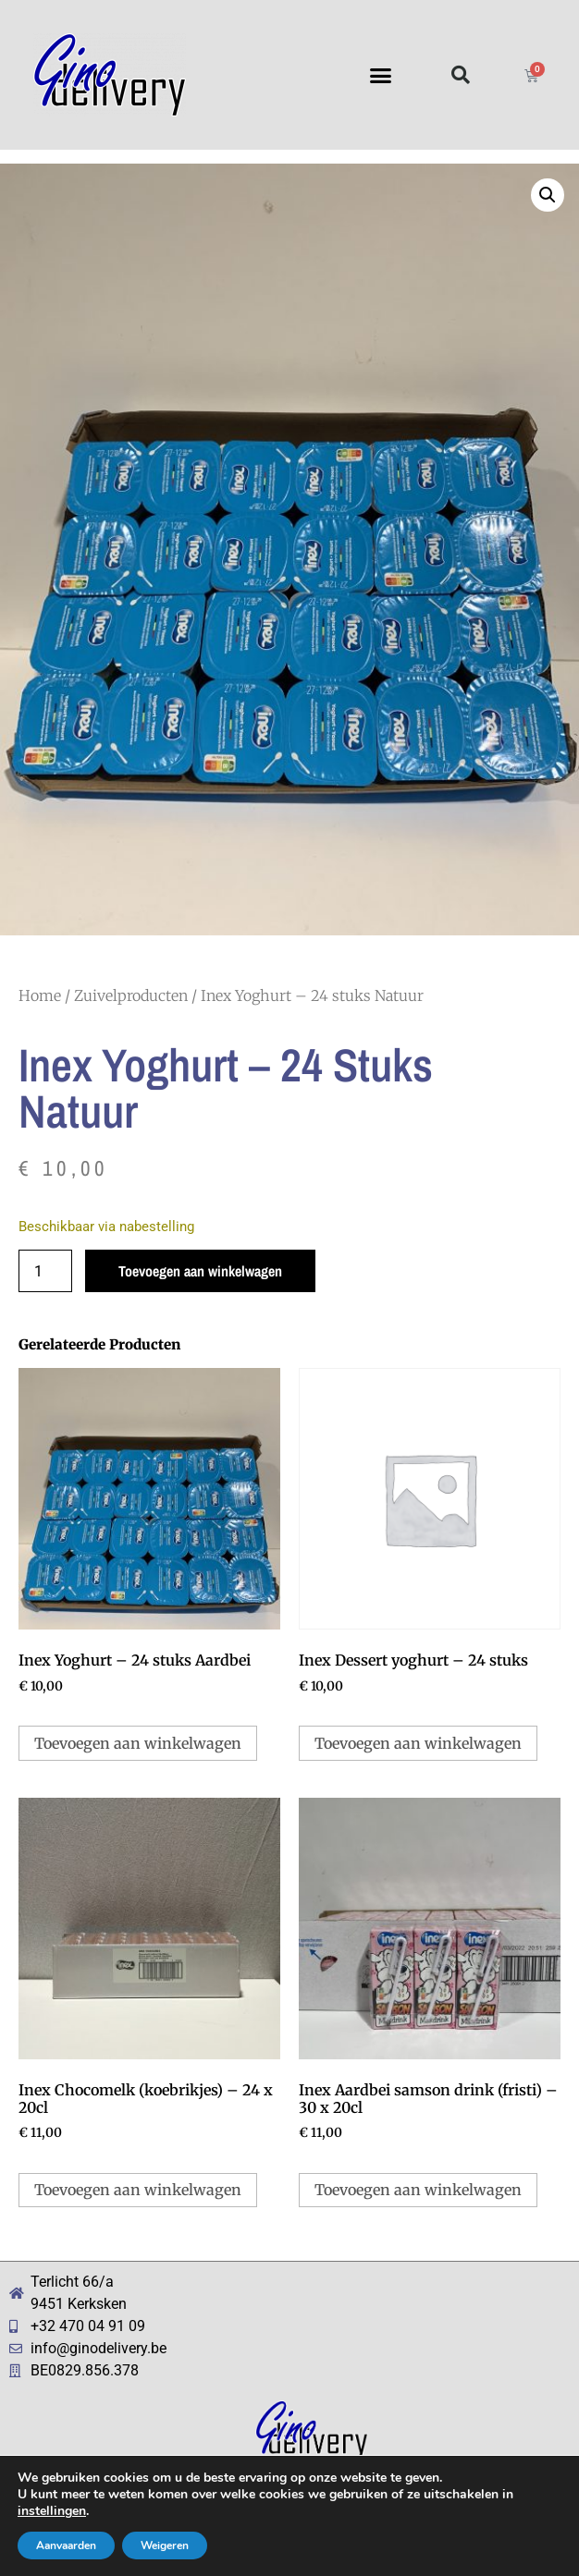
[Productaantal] (45, 1271)
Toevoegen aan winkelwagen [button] (137, 1743)
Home (39, 995)
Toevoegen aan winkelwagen (200, 1271)
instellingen (52, 2511)
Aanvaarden (66, 2545)
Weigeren (165, 2545)
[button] (381, 74)
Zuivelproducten (131, 995)
